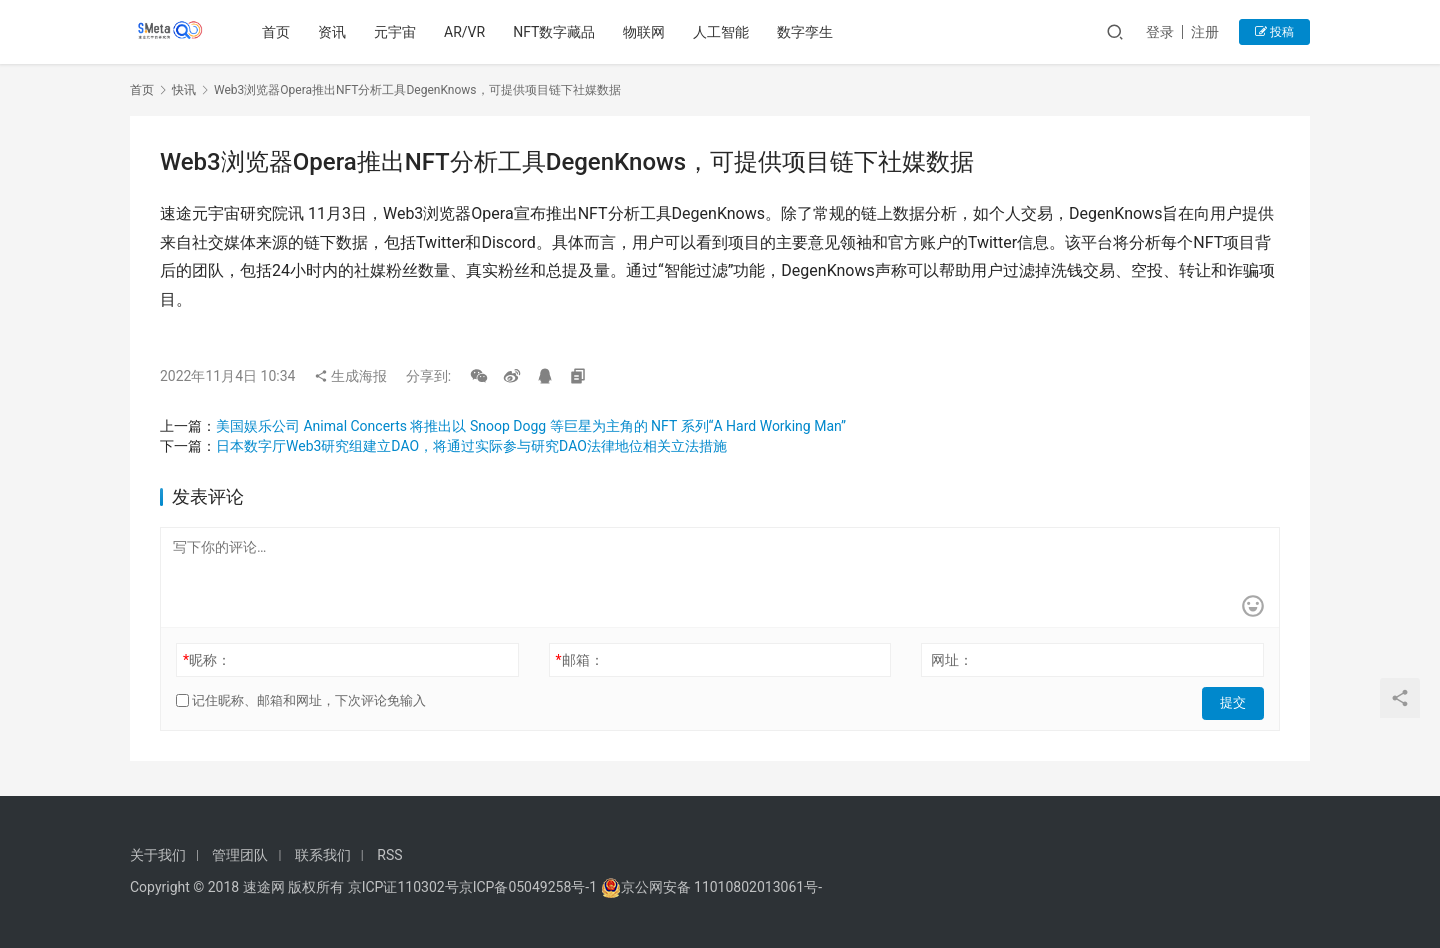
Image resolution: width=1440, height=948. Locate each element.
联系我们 (323, 855)
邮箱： (580, 660)
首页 (279, 32)
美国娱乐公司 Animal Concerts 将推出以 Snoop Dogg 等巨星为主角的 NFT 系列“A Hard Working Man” (531, 426)
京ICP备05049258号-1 (530, 887)
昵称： (207, 660)
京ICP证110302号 (403, 887)
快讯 (184, 90)
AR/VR (467, 32)
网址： (952, 660)
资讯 (335, 32)
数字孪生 (808, 32)
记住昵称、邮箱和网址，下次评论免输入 (301, 700)
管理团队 (240, 855)
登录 (1160, 32)
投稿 (1274, 32)
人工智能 (724, 32)
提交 (1236, 701)
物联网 (647, 32)
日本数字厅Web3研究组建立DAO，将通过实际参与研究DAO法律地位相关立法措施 (471, 446)
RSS (389, 855)
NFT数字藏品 (557, 32)
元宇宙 (398, 32)
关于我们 (158, 855)
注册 (1205, 32)
